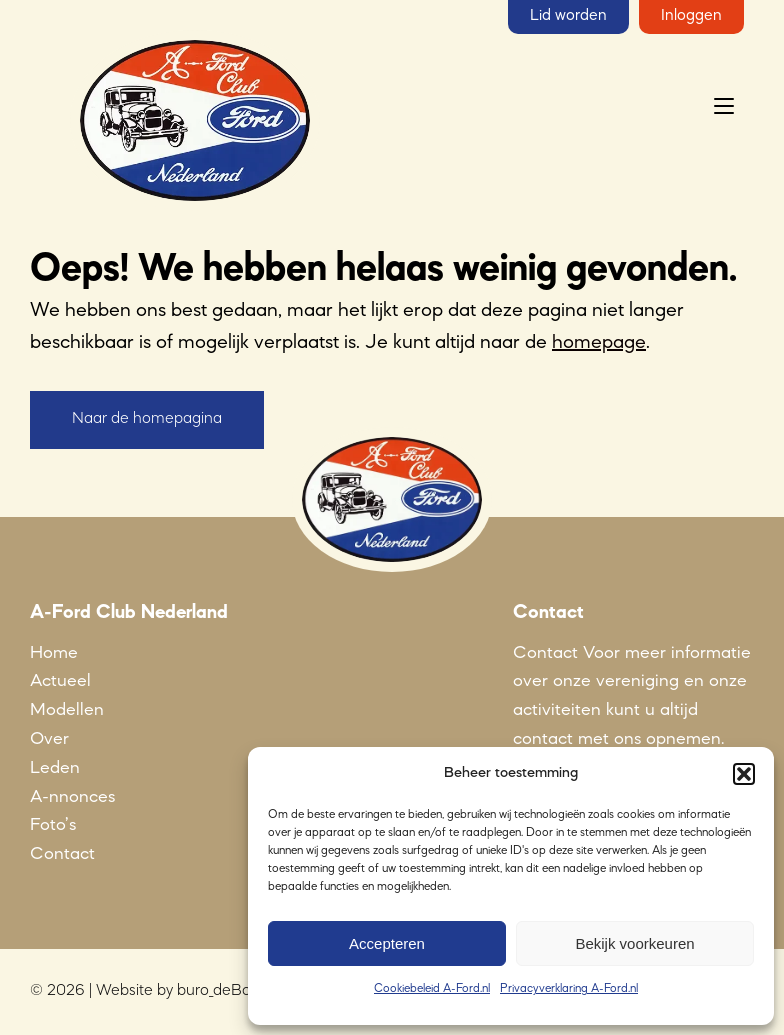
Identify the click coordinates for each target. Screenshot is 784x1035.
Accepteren (387, 943)
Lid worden (568, 16)
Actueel (60, 681)
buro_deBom (221, 991)
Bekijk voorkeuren (634, 943)
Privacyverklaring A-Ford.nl (569, 989)
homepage (599, 343)
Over (49, 739)
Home (54, 653)
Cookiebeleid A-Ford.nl (432, 989)
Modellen (67, 710)
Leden (55, 768)
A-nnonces (72, 797)
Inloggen (691, 16)
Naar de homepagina (147, 419)
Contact (62, 854)
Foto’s (53, 825)
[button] (744, 774)
